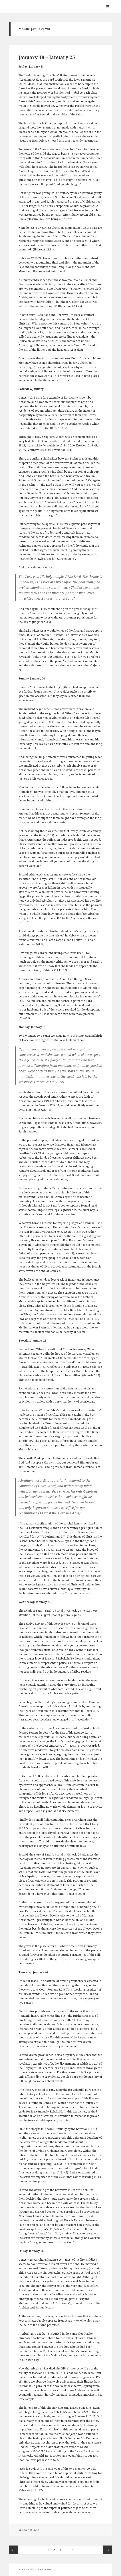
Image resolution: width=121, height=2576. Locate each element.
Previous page (13, 2550)
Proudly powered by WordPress (35, 2569)
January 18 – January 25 (47, 57)
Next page (107, 2550)
